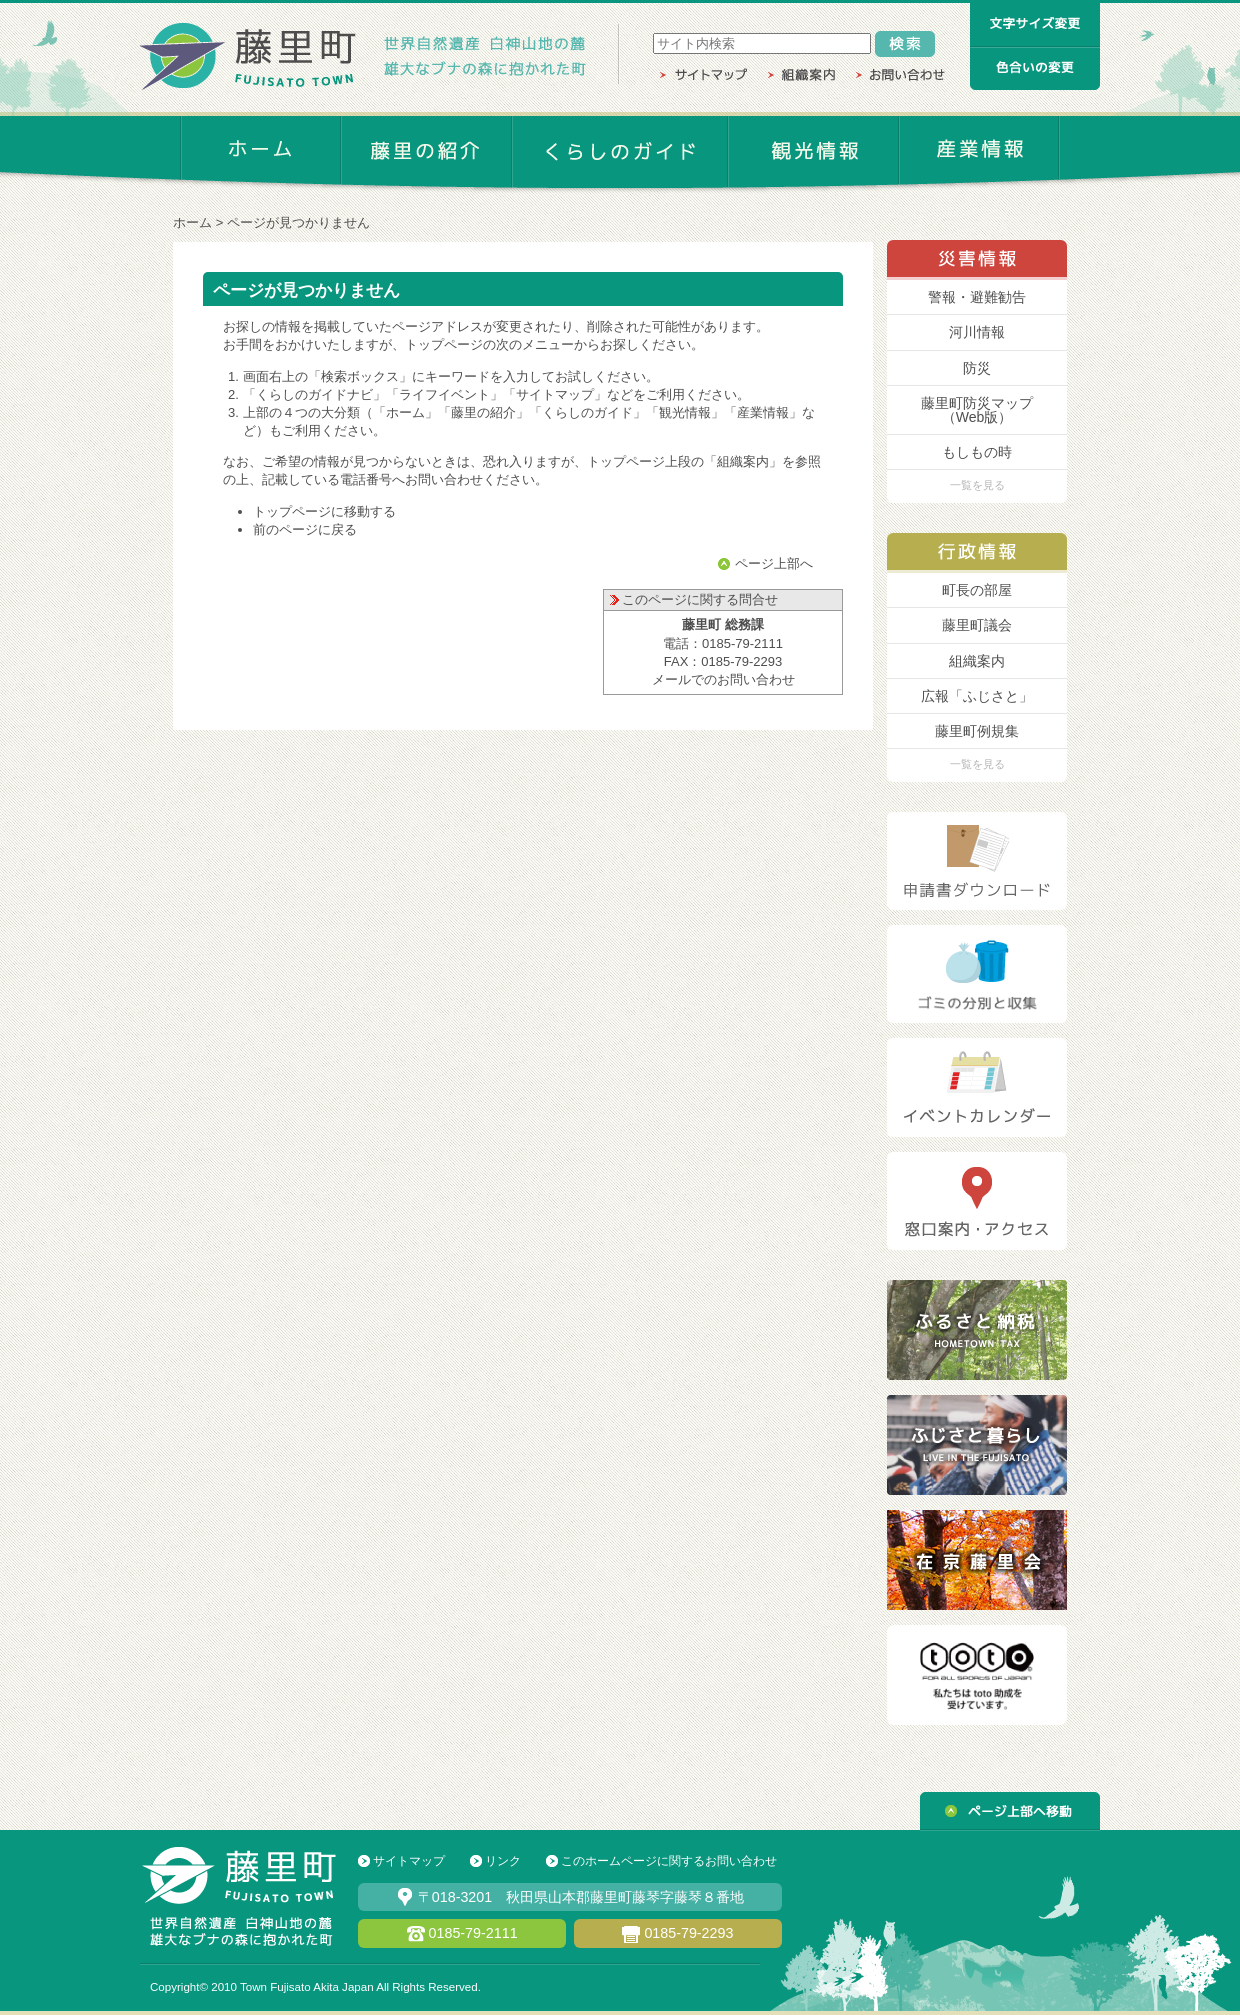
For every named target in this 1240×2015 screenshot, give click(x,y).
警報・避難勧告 (977, 297)
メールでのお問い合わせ (723, 679)
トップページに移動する (324, 511)
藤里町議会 (977, 625)
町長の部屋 (977, 590)
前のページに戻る (305, 529)
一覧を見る (977, 485)
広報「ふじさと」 (977, 696)
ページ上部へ (774, 563)
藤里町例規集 (977, 731)
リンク (503, 1861)
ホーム (192, 222)
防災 (977, 368)
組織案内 (977, 661)
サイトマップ (409, 1861)
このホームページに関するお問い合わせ (669, 1861)
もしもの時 (977, 452)
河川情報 (977, 332)
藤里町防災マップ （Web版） (977, 410)
